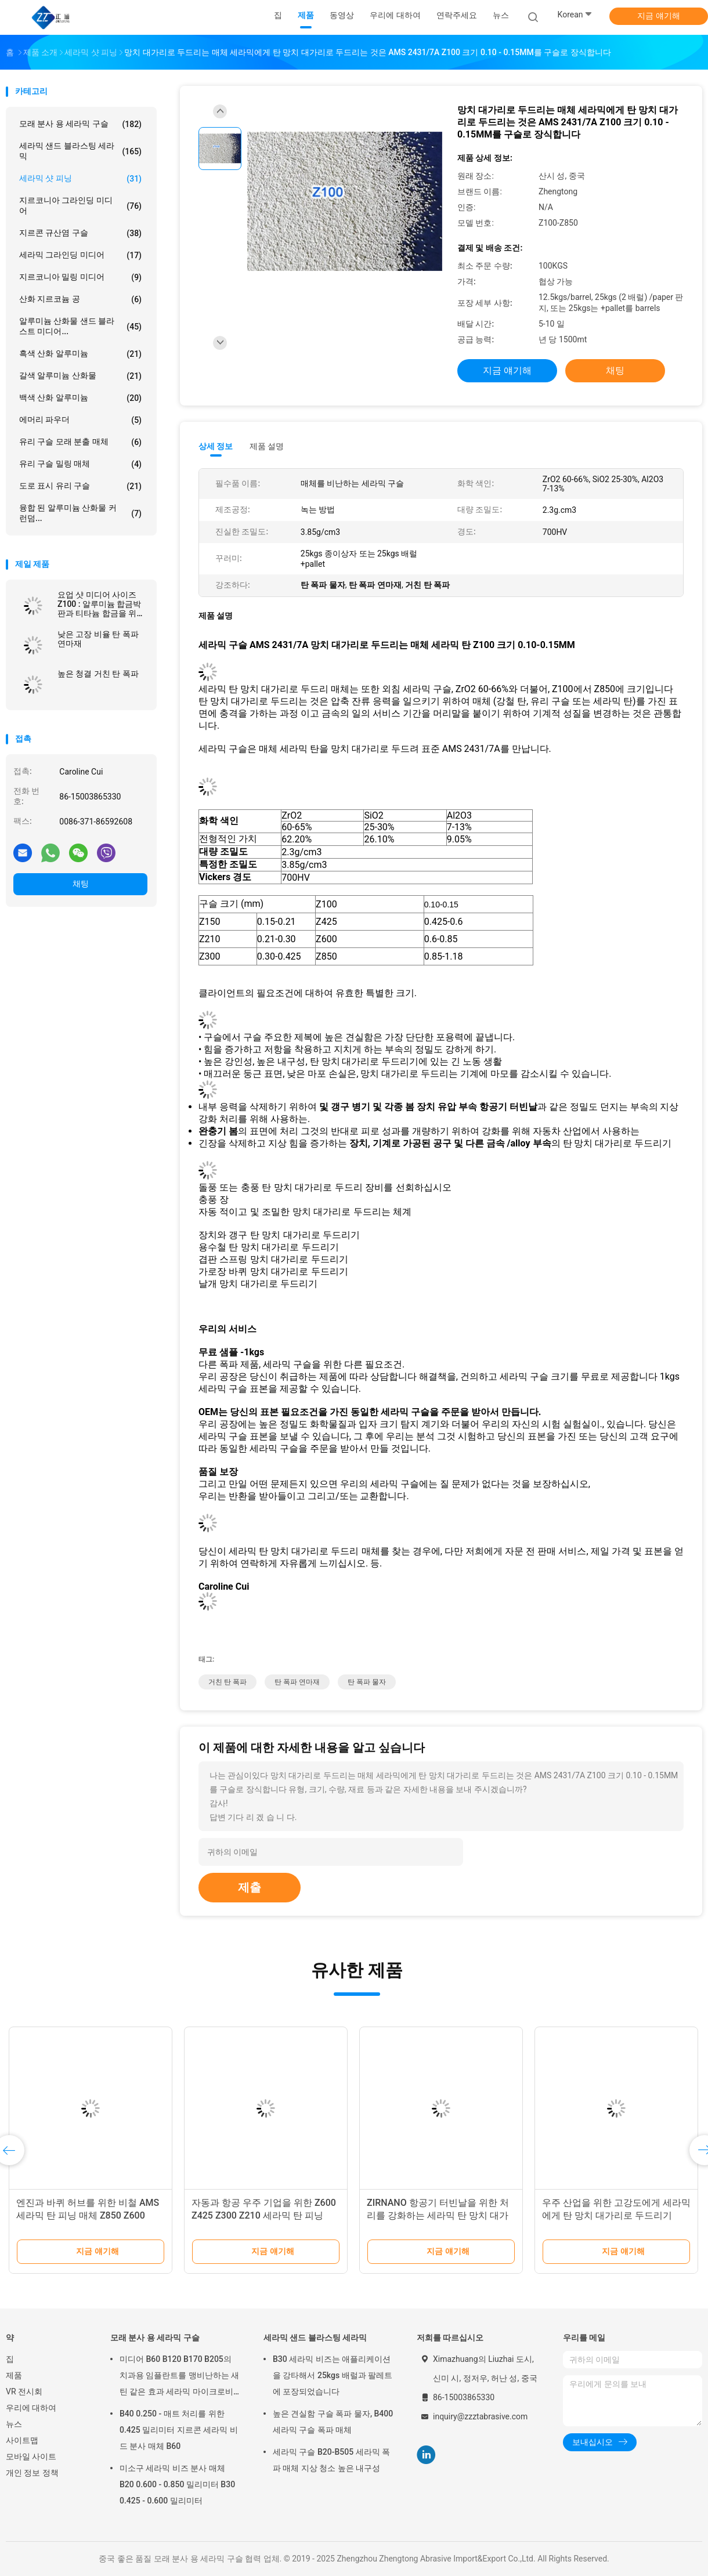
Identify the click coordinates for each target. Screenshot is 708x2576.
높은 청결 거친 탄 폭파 (98, 673)
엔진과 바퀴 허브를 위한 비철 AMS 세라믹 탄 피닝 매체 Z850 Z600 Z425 (87, 2215)
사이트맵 (22, 2440)
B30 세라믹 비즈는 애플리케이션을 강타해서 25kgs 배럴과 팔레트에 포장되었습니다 (332, 2375)
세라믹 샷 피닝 (80, 178)
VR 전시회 (24, 2391)
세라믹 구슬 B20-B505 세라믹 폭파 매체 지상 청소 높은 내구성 (331, 2460)
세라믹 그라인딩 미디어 (80, 255)
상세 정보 (215, 446)
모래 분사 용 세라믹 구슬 (80, 124)
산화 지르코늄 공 (80, 299)
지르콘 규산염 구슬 (80, 233)
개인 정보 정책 (32, 2472)
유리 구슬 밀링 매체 (80, 464)
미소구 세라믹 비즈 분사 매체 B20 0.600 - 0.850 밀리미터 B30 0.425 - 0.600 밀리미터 (177, 2484)
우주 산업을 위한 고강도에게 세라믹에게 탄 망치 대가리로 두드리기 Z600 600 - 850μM (616, 2215)
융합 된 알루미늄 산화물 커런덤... (80, 513)
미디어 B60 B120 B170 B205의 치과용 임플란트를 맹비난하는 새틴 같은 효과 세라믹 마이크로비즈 (179, 2377)
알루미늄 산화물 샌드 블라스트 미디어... (80, 326)
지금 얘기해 (658, 15)
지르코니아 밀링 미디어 (80, 277)
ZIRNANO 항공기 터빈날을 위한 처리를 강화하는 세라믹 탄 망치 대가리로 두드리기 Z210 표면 (438, 2215)
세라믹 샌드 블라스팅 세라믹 (80, 151)
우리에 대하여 (31, 2407)
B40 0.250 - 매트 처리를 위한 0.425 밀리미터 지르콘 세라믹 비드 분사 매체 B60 (179, 2430)
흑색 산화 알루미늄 (80, 354)
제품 (14, 2375)
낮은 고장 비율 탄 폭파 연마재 (98, 638)
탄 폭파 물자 (367, 1682)
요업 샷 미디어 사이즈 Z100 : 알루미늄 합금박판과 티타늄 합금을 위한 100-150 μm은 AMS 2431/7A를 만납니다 (101, 604)
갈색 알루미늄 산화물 (80, 376)
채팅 (81, 883)
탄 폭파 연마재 (297, 1682)
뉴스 (14, 2424)
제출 (249, 1887)
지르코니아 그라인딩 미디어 (80, 205)
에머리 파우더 (80, 420)
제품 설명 (267, 446)
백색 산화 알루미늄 (80, 398)
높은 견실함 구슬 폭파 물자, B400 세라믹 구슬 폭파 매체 (333, 2421)
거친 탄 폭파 (227, 1682)
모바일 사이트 (31, 2456)
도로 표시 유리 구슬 (80, 486)
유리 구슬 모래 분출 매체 (80, 442)
